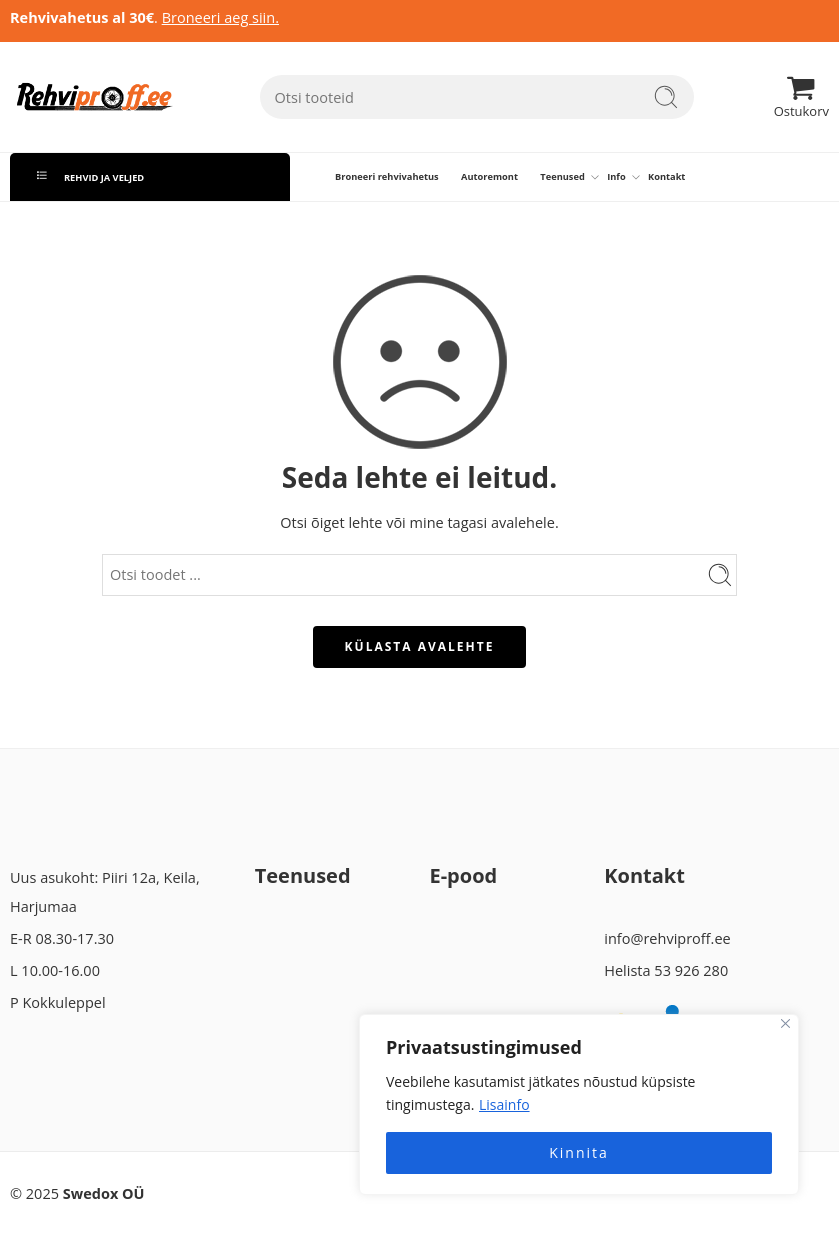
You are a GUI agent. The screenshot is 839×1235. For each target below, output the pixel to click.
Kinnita (579, 1152)
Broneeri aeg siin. (220, 17)
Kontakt (666, 176)
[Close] (785, 1023)
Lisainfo (504, 1104)
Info (616, 177)
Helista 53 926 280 (666, 970)
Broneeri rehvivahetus (387, 176)
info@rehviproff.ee (667, 938)
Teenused (562, 177)
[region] (579, 1104)
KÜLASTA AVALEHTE (420, 646)
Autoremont (489, 176)
